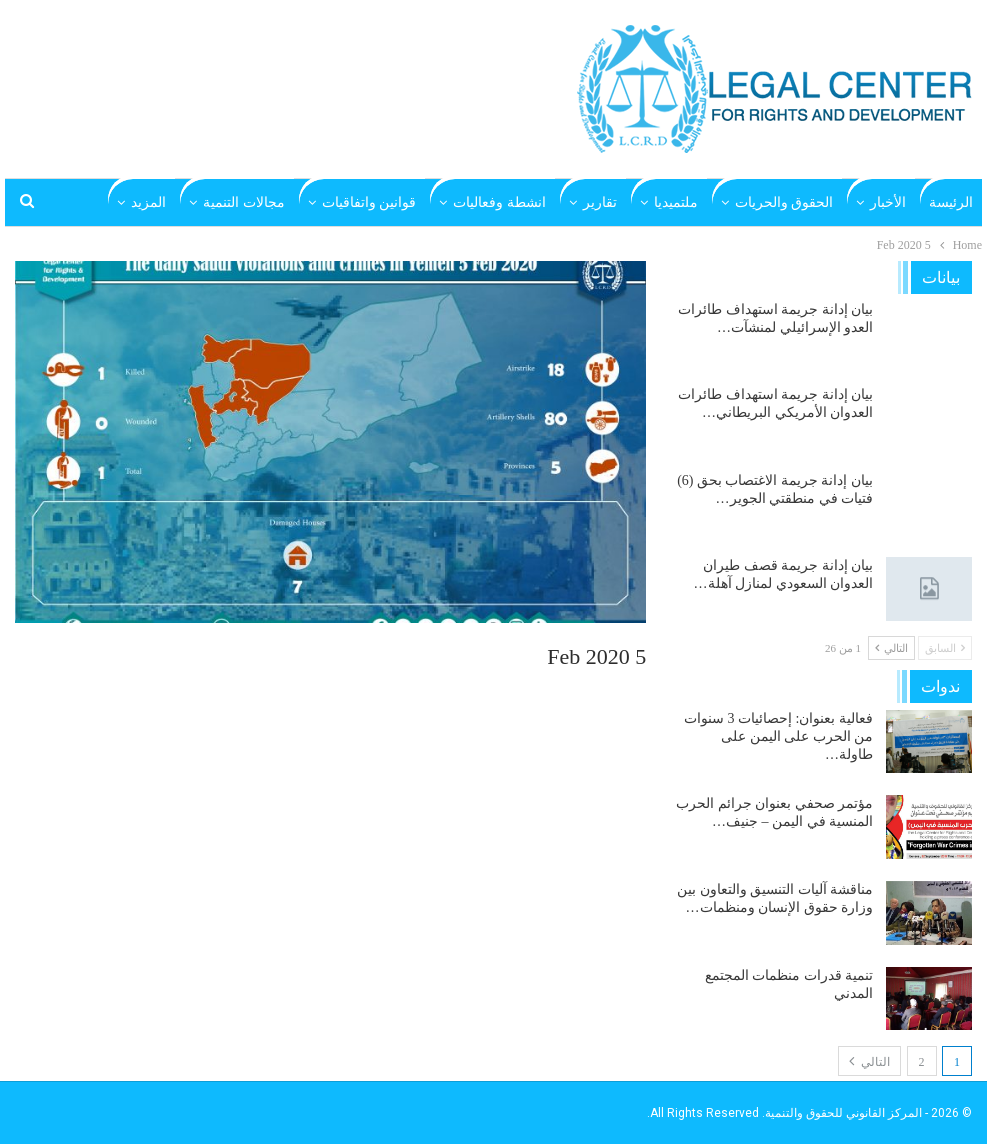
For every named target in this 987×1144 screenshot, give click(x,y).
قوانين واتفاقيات (369, 202)
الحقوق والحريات (784, 202)
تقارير (600, 202)
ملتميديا (676, 202)
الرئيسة (951, 202)
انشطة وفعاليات (499, 202)
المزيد (148, 202)
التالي (891, 648)
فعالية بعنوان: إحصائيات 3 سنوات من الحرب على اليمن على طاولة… (778, 736)
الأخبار (888, 202)
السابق (945, 648)
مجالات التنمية (244, 202)
